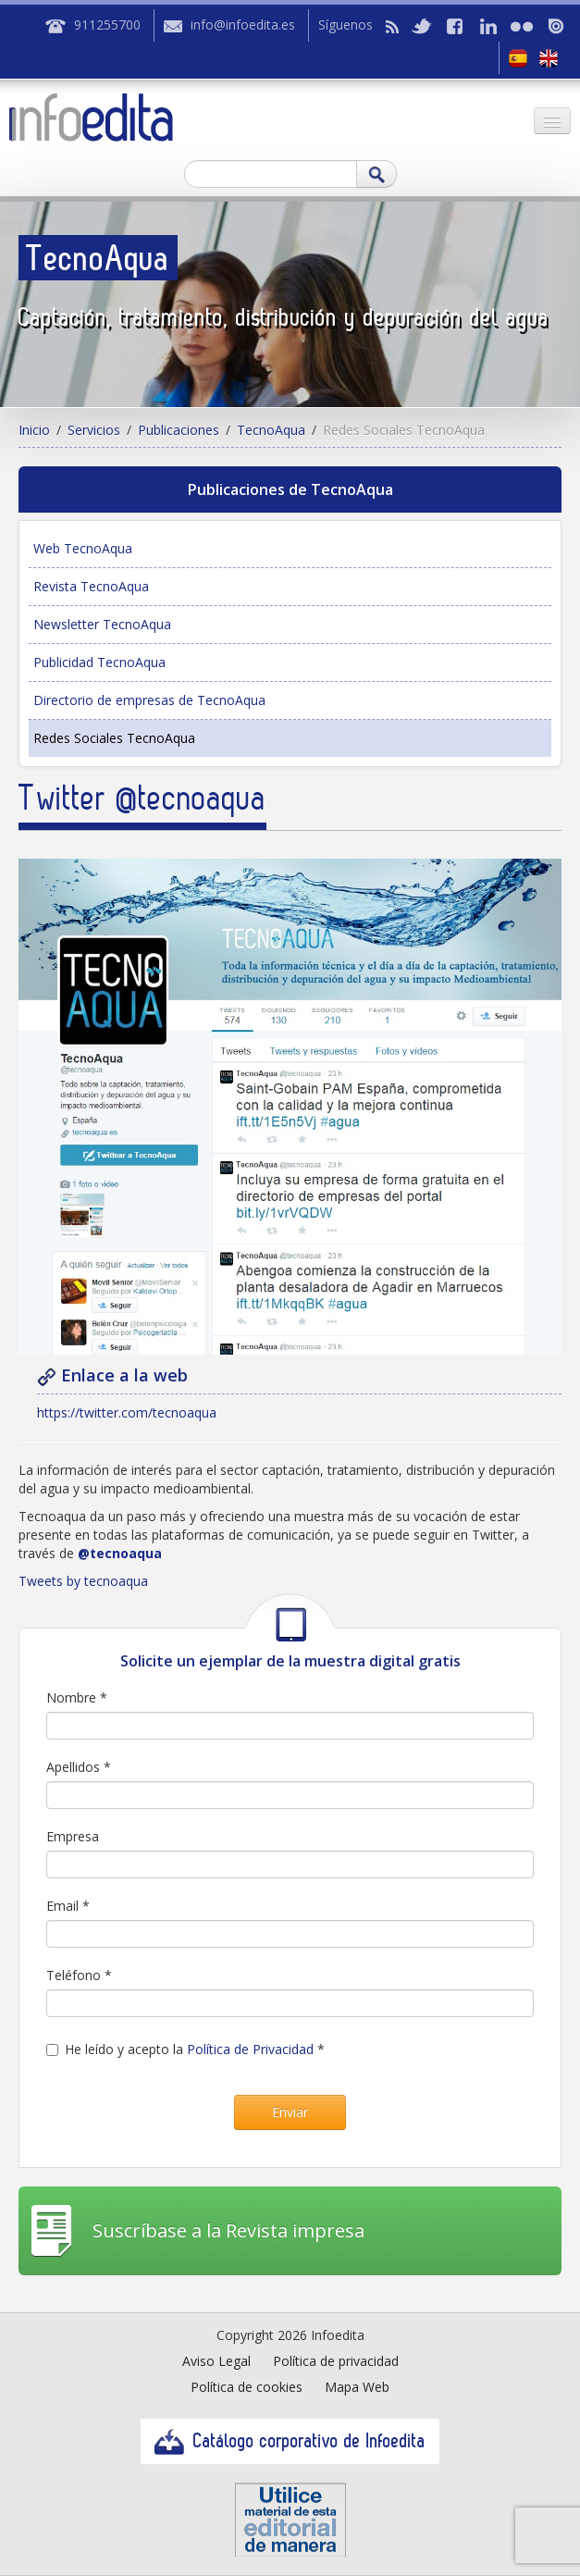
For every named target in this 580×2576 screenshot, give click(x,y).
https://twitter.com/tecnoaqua (126, 1412)
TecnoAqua (271, 430)
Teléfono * (79, 1975)
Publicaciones (178, 430)
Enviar (290, 2112)
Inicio (34, 430)
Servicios (94, 430)
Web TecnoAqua (82, 548)
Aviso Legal (216, 2361)
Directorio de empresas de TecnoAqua (149, 700)
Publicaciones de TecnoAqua (290, 489)
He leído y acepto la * (185, 2049)
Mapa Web (357, 2387)
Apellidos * (78, 1767)
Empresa (72, 1836)
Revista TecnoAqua (91, 586)
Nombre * (76, 1697)
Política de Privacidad (250, 2049)
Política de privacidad (336, 2361)
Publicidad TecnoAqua (99, 662)
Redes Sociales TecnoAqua (114, 738)
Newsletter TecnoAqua (102, 624)
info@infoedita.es (243, 24)
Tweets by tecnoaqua (83, 1581)
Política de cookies (246, 2387)
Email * (68, 1905)
